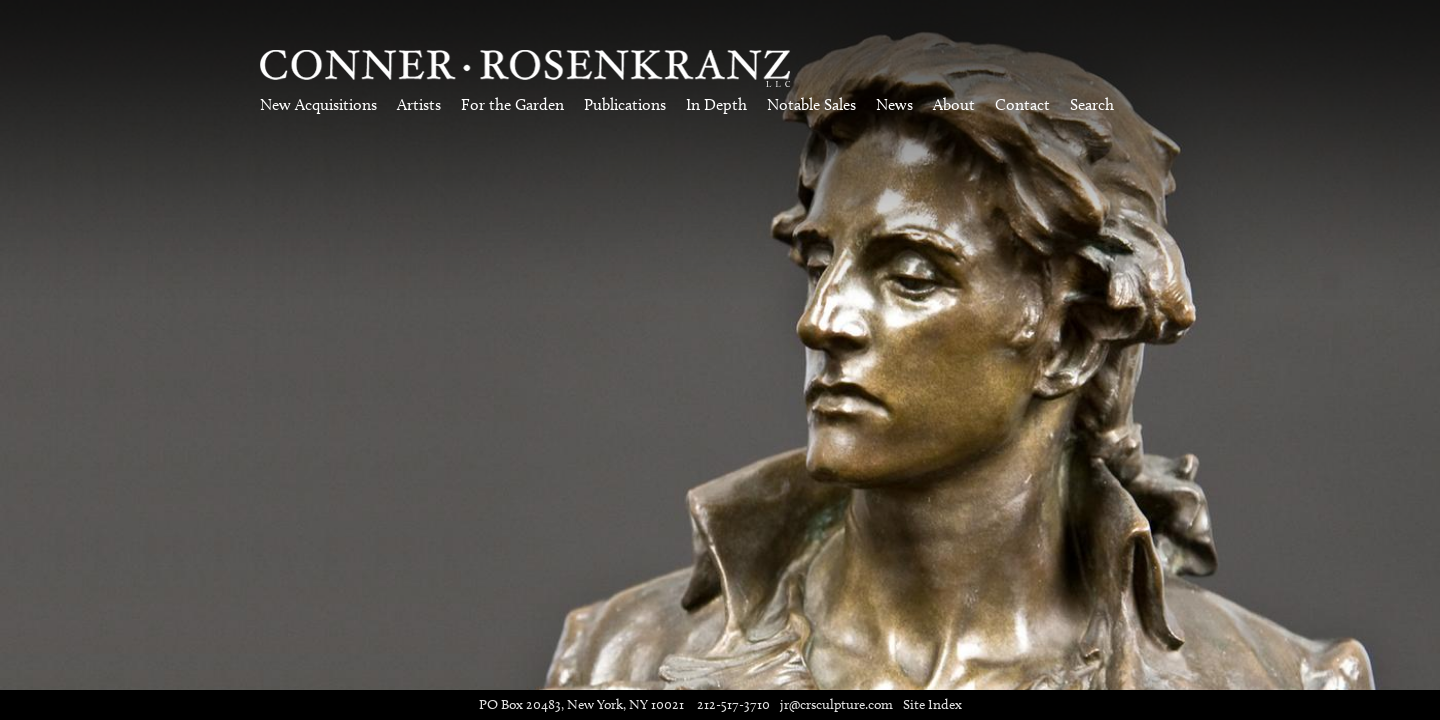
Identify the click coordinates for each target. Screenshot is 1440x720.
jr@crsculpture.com (836, 704)
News (894, 104)
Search (1092, 104)
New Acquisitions (318, 104)
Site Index (932, 704)
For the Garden (512, 104)
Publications (625, 104)
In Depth (716, 104)
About (954, 104)
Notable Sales (811, 104)
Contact (1022, 104)
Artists (419, 104)
